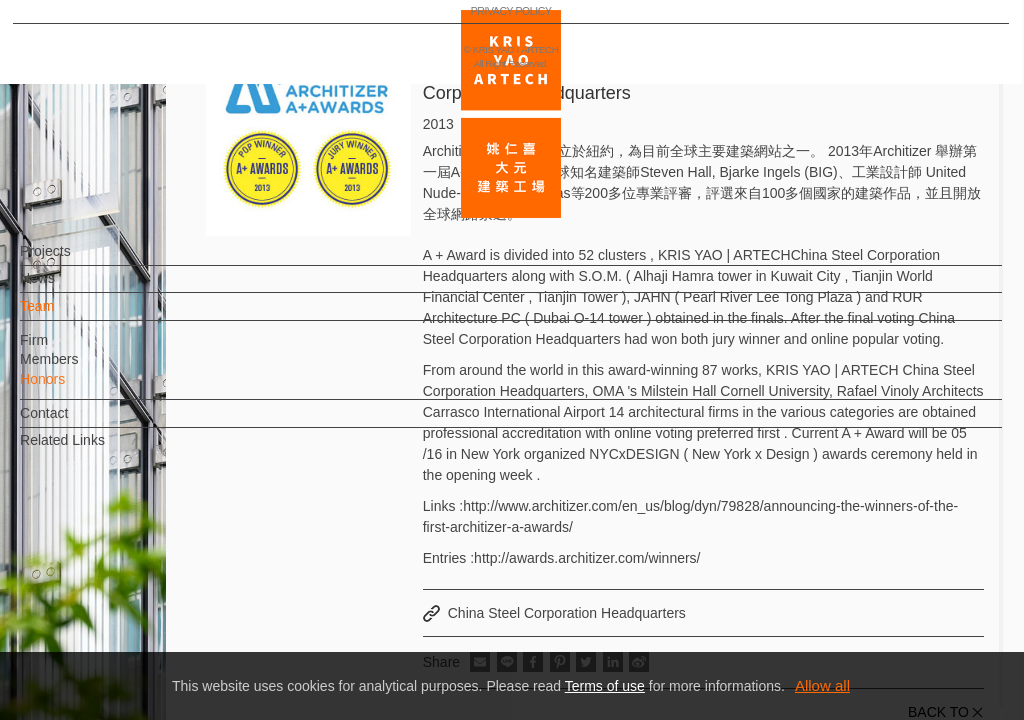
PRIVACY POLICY (103, 646)
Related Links (95, 450)
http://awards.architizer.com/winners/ (587, 558)
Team (70, 316)
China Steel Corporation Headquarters (567, 613)
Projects (78, 261)
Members (82, 369)
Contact (77, 423)
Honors (75, 389)
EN (136, 588)
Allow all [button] (822, 685)
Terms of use (605, 686)
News (70, 288)
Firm (67, 350)
